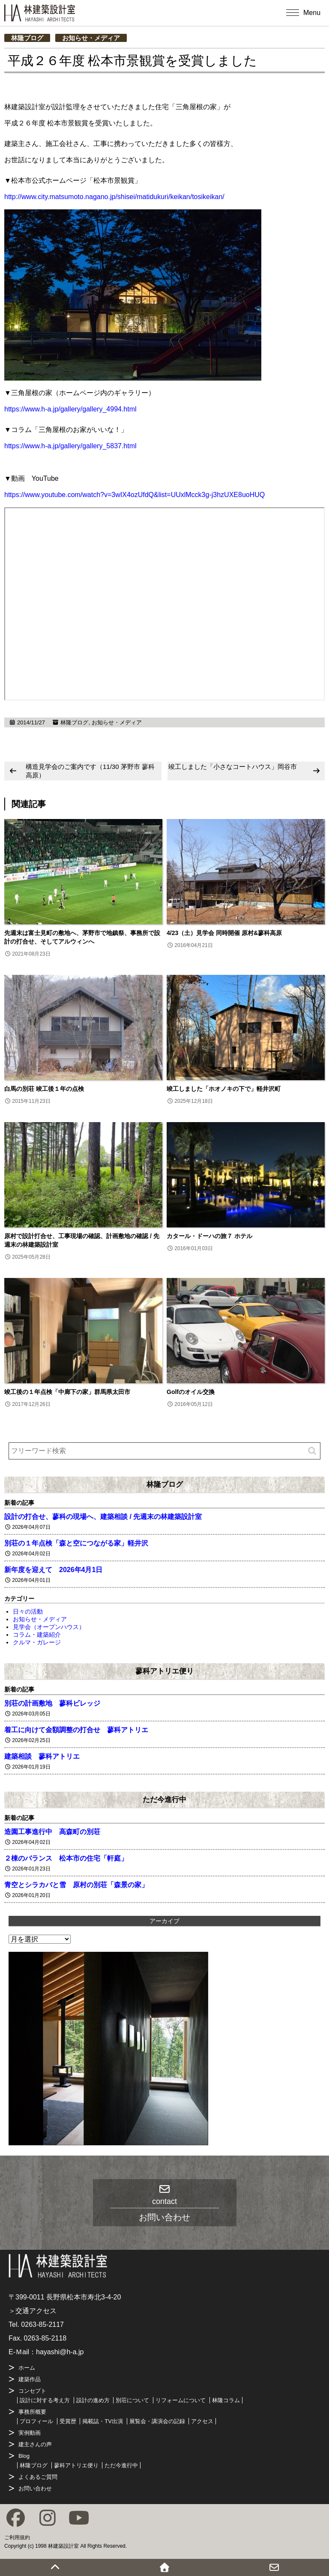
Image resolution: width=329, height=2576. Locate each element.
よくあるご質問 (37, 2477)
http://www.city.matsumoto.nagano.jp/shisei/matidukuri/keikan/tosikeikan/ (114, 196)
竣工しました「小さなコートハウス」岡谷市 (232, 766)
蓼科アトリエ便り (164, 1671)
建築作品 (29, 2379)
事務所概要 (32, 2412)
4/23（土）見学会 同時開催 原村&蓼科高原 (224, 932)
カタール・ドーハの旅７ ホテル (209, 1236)
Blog (24, 2456)
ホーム (26, 2368)
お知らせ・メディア (91, 38)
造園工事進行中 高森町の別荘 (52, 1831)
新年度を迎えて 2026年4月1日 (53, 1569)
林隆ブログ (27, 38)
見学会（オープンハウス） (49, 1626)
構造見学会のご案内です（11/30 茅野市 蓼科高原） (90, 771)
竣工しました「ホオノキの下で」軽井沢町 (224, 1088)
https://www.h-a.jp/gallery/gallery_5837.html (70, 446)
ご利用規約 (17, 2537)
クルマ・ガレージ (37, 1642)
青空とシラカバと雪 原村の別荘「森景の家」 (76, 1884)
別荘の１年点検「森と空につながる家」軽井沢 (76, 1543)
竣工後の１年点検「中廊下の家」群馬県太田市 (67, 1391)
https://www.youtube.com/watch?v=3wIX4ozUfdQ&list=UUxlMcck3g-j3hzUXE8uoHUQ (134, 494)
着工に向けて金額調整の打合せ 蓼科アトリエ (76, 1729)
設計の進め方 (93, 2400)
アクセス (202, 2421)
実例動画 (29, 2433)
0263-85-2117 (42, 2324)
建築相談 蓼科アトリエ (42, 1756)
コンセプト (32, 2391)
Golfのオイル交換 (191, 1391)
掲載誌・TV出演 (102, 2421)
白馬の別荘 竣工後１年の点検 (44, 1088)
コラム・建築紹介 (37, 1634)
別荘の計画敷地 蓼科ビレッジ (52, 1703)
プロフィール (36, 2421)
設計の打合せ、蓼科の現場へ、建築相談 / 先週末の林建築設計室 (103, 1516)
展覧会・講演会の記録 (157, 2421)
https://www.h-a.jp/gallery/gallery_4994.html (70, 409)
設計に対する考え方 (45, 2400)
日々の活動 (28, 1611)
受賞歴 (68, 2421)
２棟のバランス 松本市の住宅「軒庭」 (66, 1858)
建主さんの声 (35, 2444)
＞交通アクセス (33, 2310)
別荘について (132, 2400)
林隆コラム (226, 2400)
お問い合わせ (35, 2488)
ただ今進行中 (164, 1799)
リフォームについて (181, 2400)
